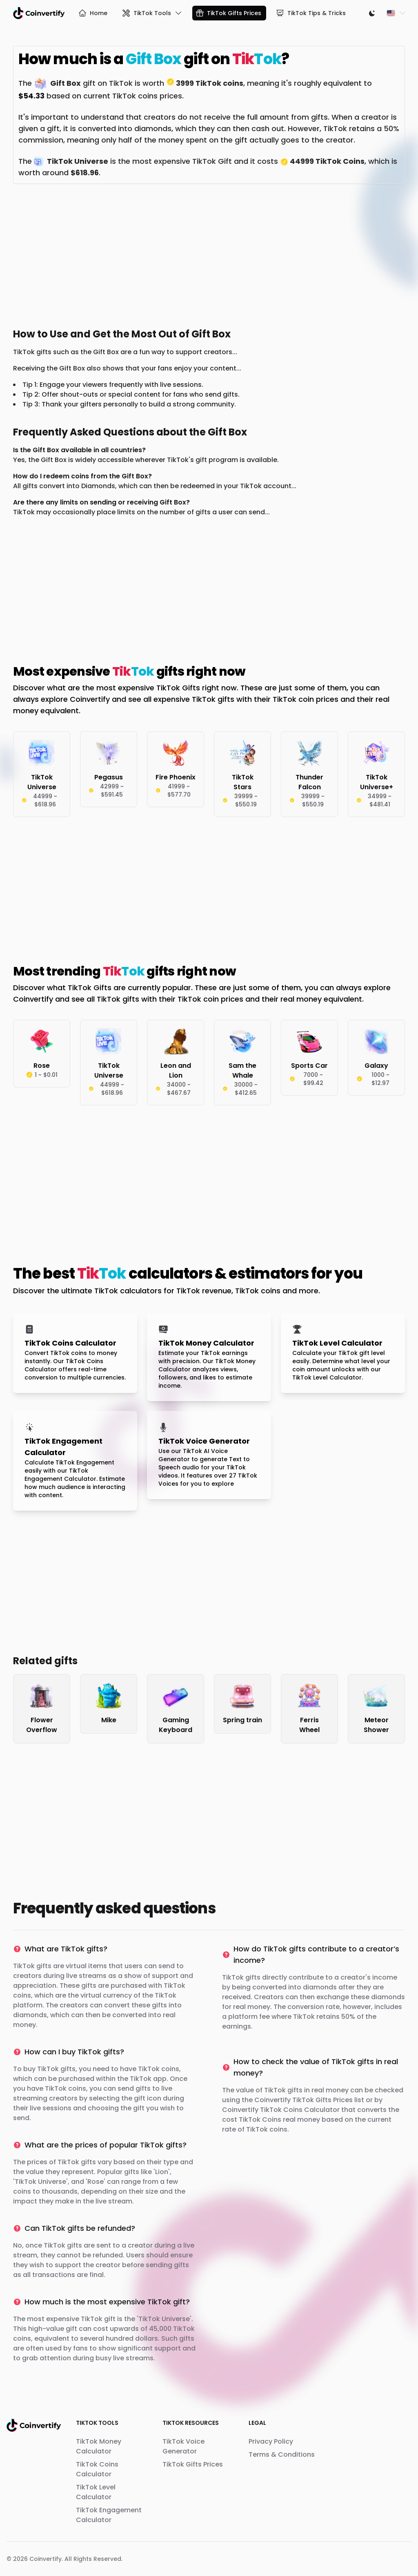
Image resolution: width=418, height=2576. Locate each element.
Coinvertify (45, 2559)
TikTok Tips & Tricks (311, 13)
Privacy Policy (271, 2441)
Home (92, 13)
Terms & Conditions (282, 2454)
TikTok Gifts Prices (228, 13)
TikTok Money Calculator (98, 2446)
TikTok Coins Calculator (97, 2469)
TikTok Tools (152, 13)
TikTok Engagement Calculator (109, 2515)
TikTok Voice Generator (183, 2446)
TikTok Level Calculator (96, 2492)
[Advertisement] (209, 254)
